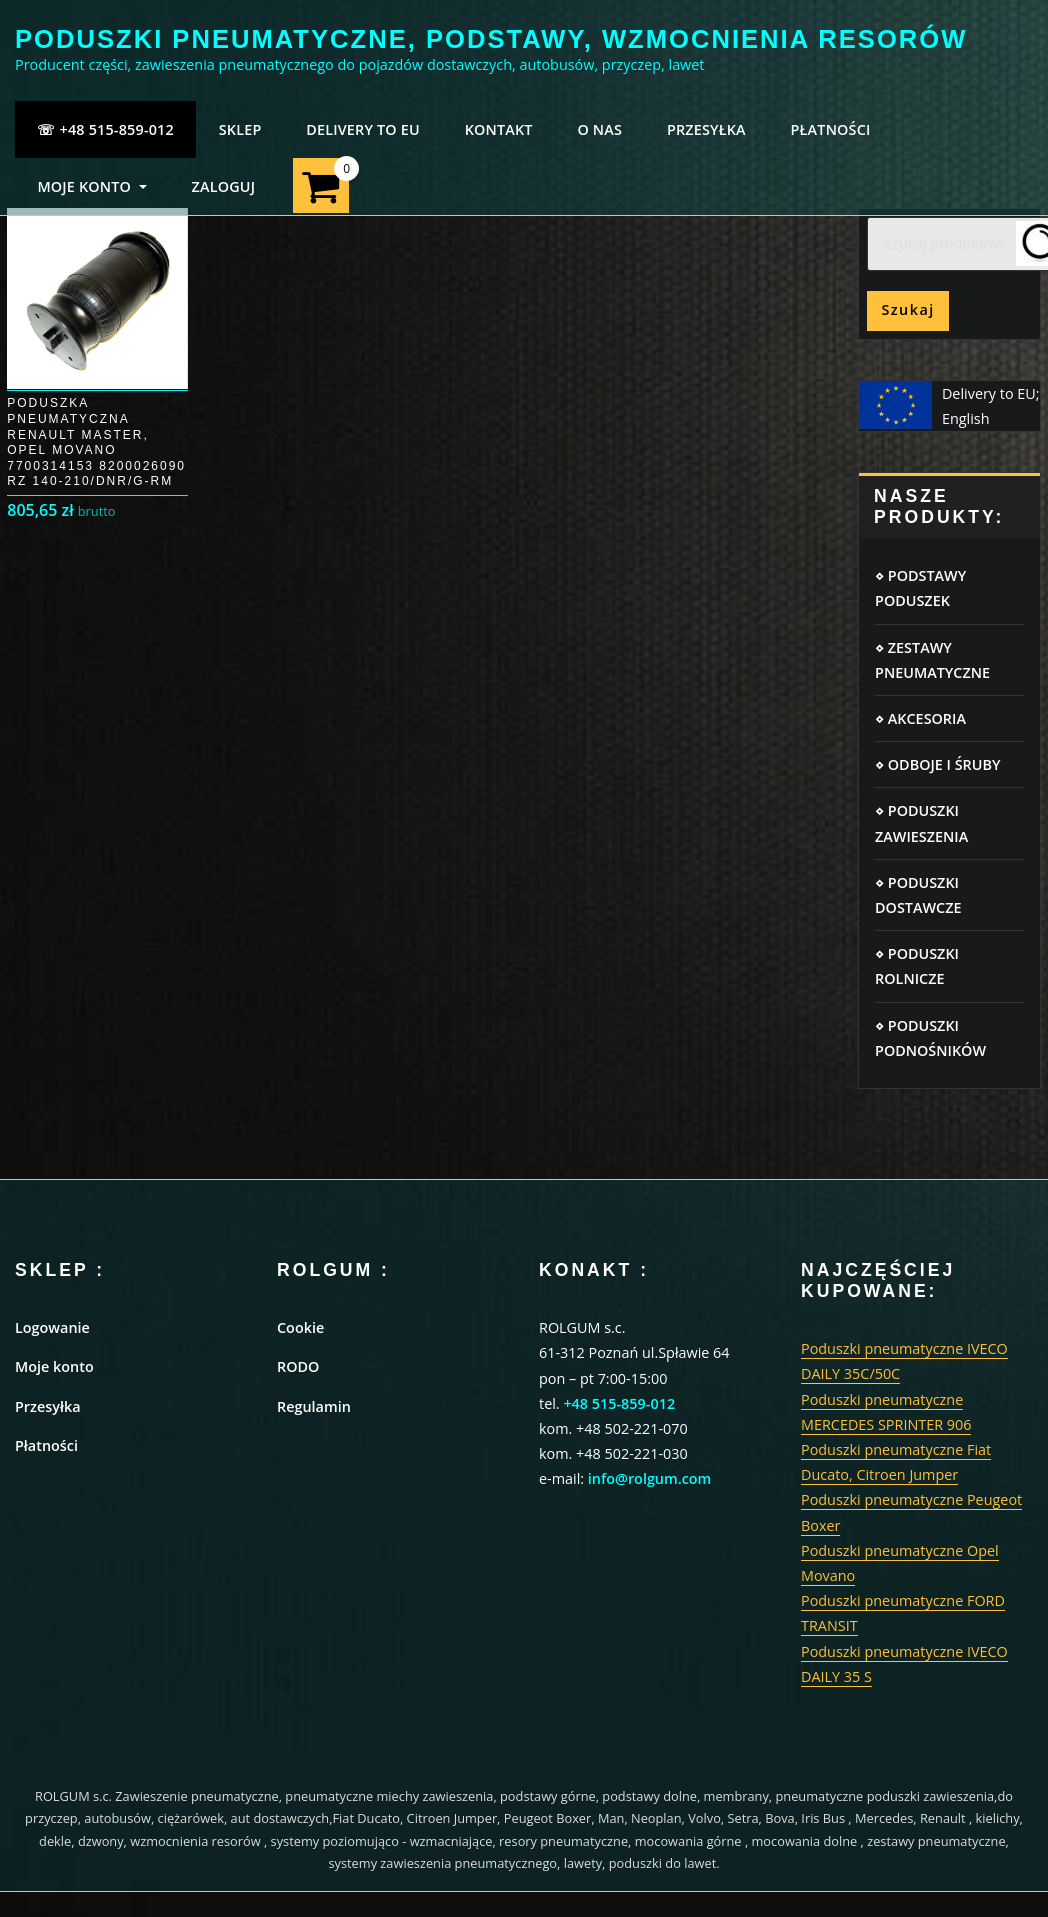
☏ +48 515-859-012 (105, 129)
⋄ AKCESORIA (920, 718)
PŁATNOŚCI (831, 129)
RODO (298, 1366)
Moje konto (54, 1366)
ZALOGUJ (223, 186)
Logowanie (52, 1327)
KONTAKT (499, 129)
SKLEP (240, 129)
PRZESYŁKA (706, 129)
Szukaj (907, 309)
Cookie (300, 1327)
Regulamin (314, 1406)
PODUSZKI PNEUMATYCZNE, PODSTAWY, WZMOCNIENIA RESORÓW (491, 39)
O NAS (599, 129)
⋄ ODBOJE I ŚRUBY (937, 764)
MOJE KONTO (91, 186)
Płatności (46, 1445)
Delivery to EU (363, 129)
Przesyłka (48, 1406)
